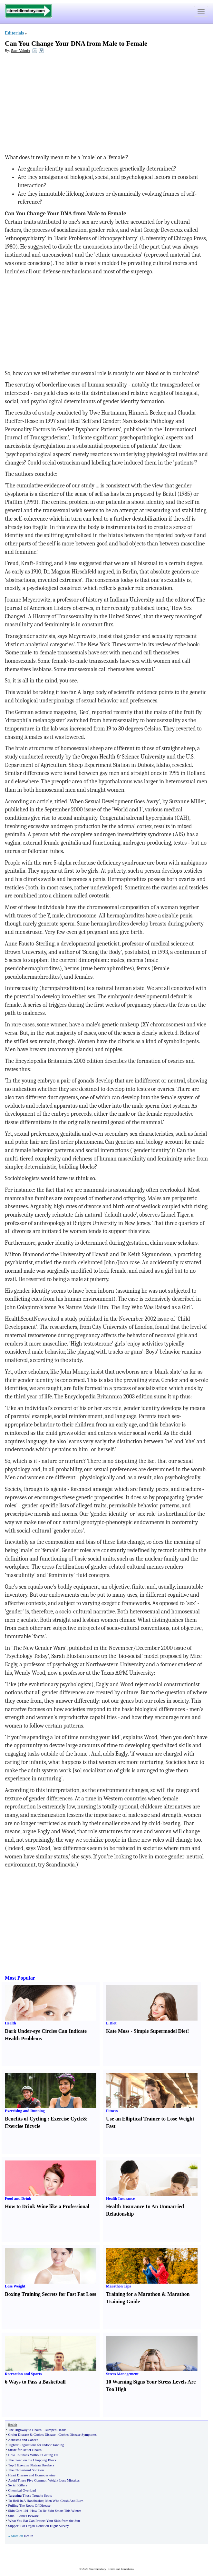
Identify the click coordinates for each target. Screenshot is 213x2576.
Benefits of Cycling (25, 2118)
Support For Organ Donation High (32, 2526)
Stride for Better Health (25, 2450)
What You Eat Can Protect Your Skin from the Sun (44, 2520)
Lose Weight (15, 2286)
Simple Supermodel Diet (160, 2031)
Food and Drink (18, 2198)
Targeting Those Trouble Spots (30, 2495)
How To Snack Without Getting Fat (33, 2455)
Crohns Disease (45, 2434)
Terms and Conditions (120, 2569)
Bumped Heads (55, 2430)
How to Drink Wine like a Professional (47, 2206)
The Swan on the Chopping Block (32, 2460)
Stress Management (122, 2374)
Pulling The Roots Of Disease (29, 2505)
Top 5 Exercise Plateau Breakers (31, 2465)
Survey (64, 2526)
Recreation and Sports (23, 2374)
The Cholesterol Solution (26, 2470)
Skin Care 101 (18, 2510)
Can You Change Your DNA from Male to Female (76, 43)
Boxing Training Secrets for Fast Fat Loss (50, 2294)
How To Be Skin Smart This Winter (55, 2510)
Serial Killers (17, 2485)
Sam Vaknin (20, 51)
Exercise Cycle (67, 2118)
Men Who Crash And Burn (64, 2501)
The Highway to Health (25, 2430)
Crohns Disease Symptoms (77, 2434)
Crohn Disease (18, 2434)
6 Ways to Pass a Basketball (35, 2382)
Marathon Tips (118, 2286)
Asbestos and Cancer (23, 2440)
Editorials (14, 33)
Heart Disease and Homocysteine (31, 2475)
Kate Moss (117, 2031)
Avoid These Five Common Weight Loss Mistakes (44, 2480)
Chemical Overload (22, 2490)
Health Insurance (120, 2198)
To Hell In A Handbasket (25, 2501)
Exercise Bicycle (22, 2126)
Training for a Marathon (133, 2294)
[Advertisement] (57, 105)
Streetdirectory (97, 2569)
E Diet (111, 2023)
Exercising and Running (25, 2111)
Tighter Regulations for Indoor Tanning (36, 2445)
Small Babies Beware (23, 2516)
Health (10, 2023)
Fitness (112, 2111)
